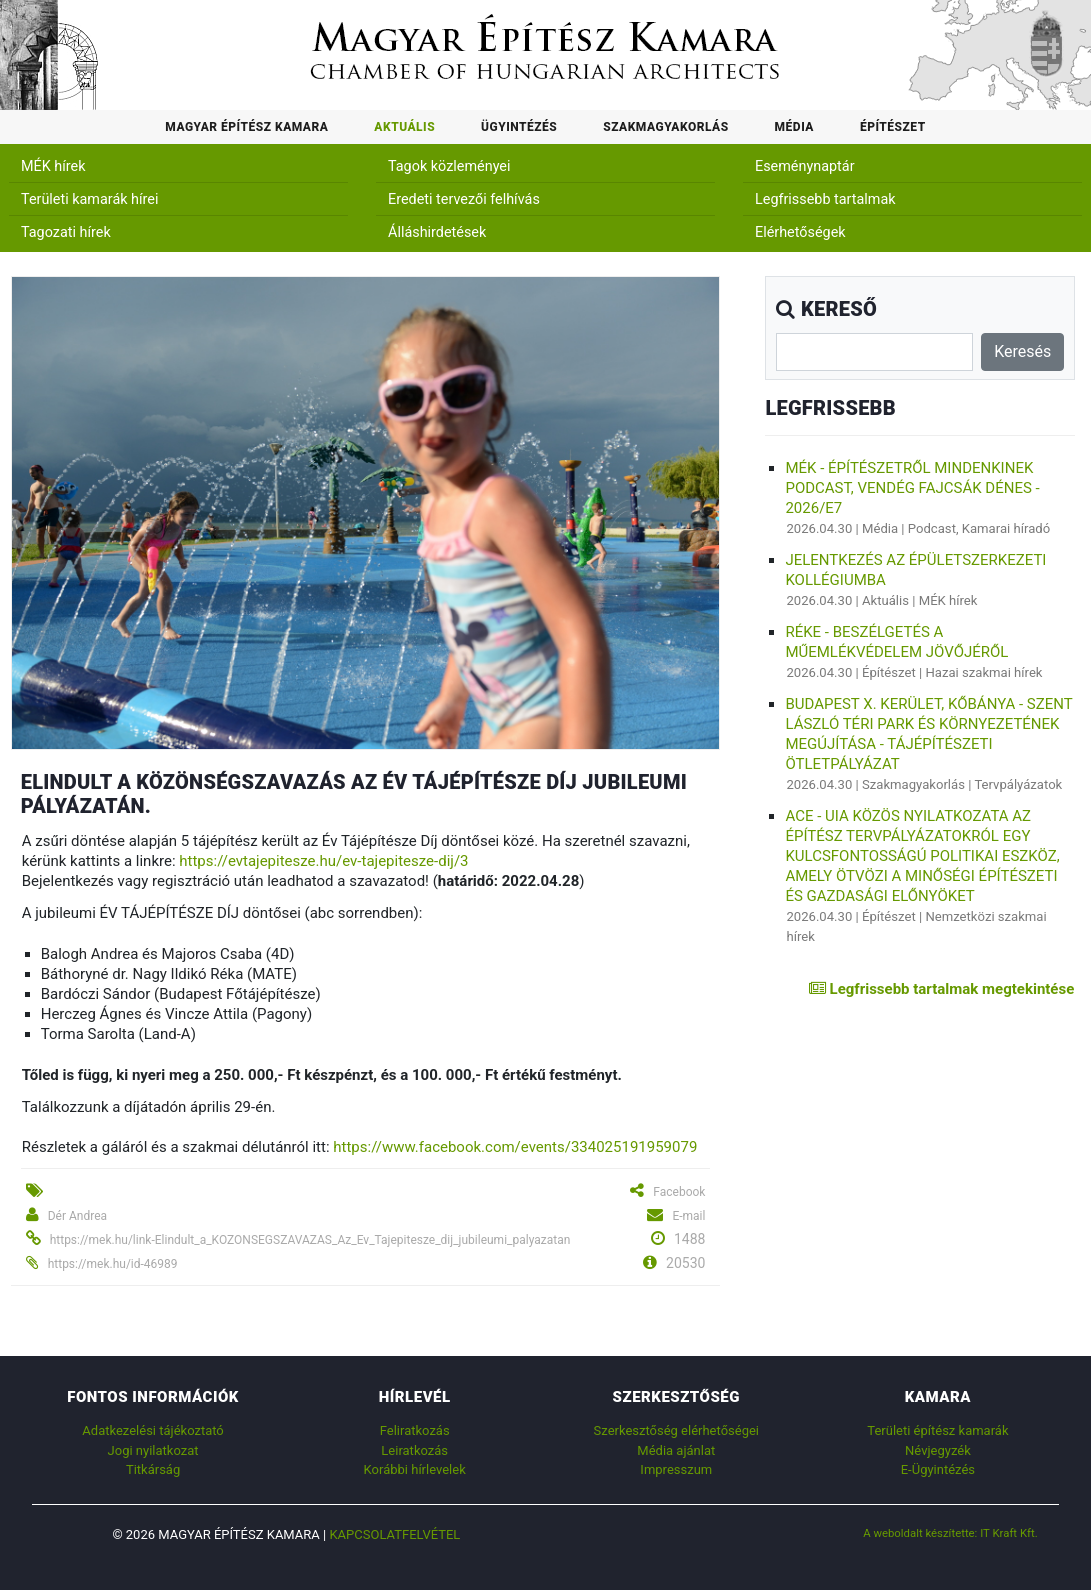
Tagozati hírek (66, 232)
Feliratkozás (415, 1430)
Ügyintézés (519, 127)
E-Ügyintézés (938, 1469)
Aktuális (404, 127)
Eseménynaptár (805, 166)
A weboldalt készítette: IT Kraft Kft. (950, 1533)
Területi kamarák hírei (89, 199)
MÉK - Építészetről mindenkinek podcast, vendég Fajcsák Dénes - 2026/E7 (912, 488)
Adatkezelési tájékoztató (152, 1430)
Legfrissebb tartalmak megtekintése (941, 989)
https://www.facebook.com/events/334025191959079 (515, 1147)
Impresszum (676, 1469)
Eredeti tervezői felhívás (464, 199)
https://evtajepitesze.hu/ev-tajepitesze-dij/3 (323, 861)
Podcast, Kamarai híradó (979, 528)
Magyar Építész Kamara (246, 127)
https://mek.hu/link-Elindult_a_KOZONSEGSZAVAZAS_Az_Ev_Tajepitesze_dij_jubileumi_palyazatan (310, 1240)
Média (794, 127)
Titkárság (153, 1469)
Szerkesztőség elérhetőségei (676, 1430)
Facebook (679, 1192)
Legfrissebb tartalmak (825, 199)
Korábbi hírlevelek (415, 1469)
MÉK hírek (53, 166)
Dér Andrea (77, 1216)
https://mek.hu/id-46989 (113, 1264)
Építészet (893, 127)
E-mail (688, 1216)
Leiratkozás (414, 1450)
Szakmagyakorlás (665, 127)
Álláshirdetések (437, 232)
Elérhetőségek (800, 232)
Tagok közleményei (449, 166)
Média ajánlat (676, 1450)
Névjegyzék (938, 1450)
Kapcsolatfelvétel (394, 1534)
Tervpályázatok (1018, 784)
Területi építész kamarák (937, 1430)
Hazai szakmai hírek (983, 672)
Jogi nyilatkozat (153, 1450)
